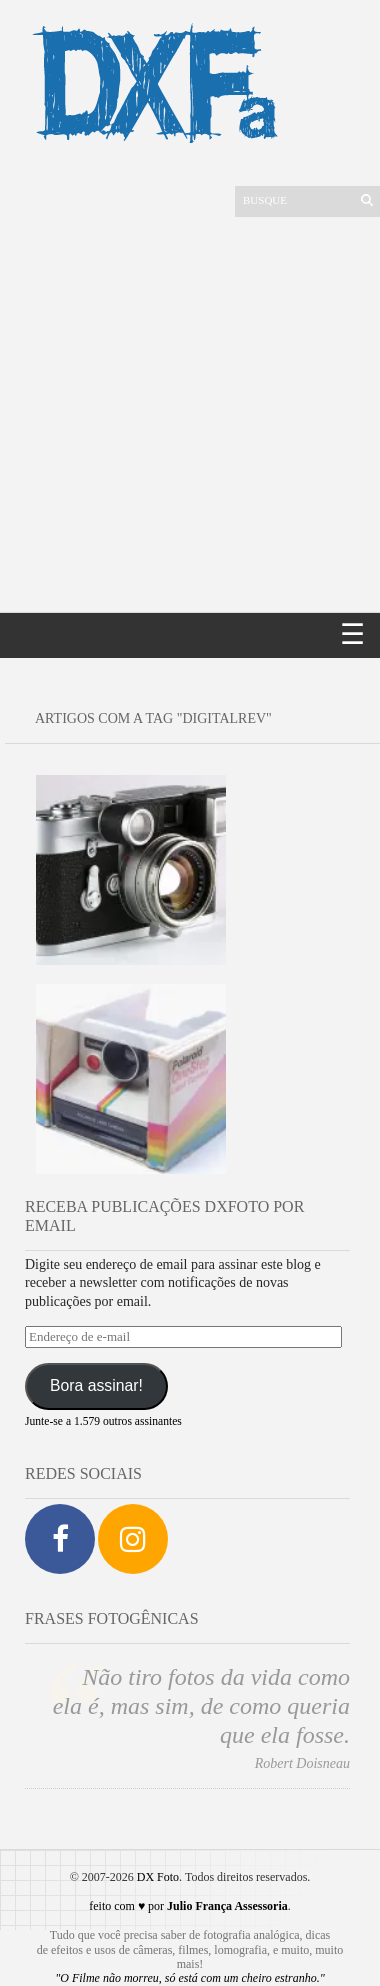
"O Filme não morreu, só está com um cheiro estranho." (190, 1978)
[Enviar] (367, 200)
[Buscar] (295, 200)
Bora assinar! (96, 1385)
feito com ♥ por (188, 1906)
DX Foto (158, 1877)
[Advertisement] (187, 414)
